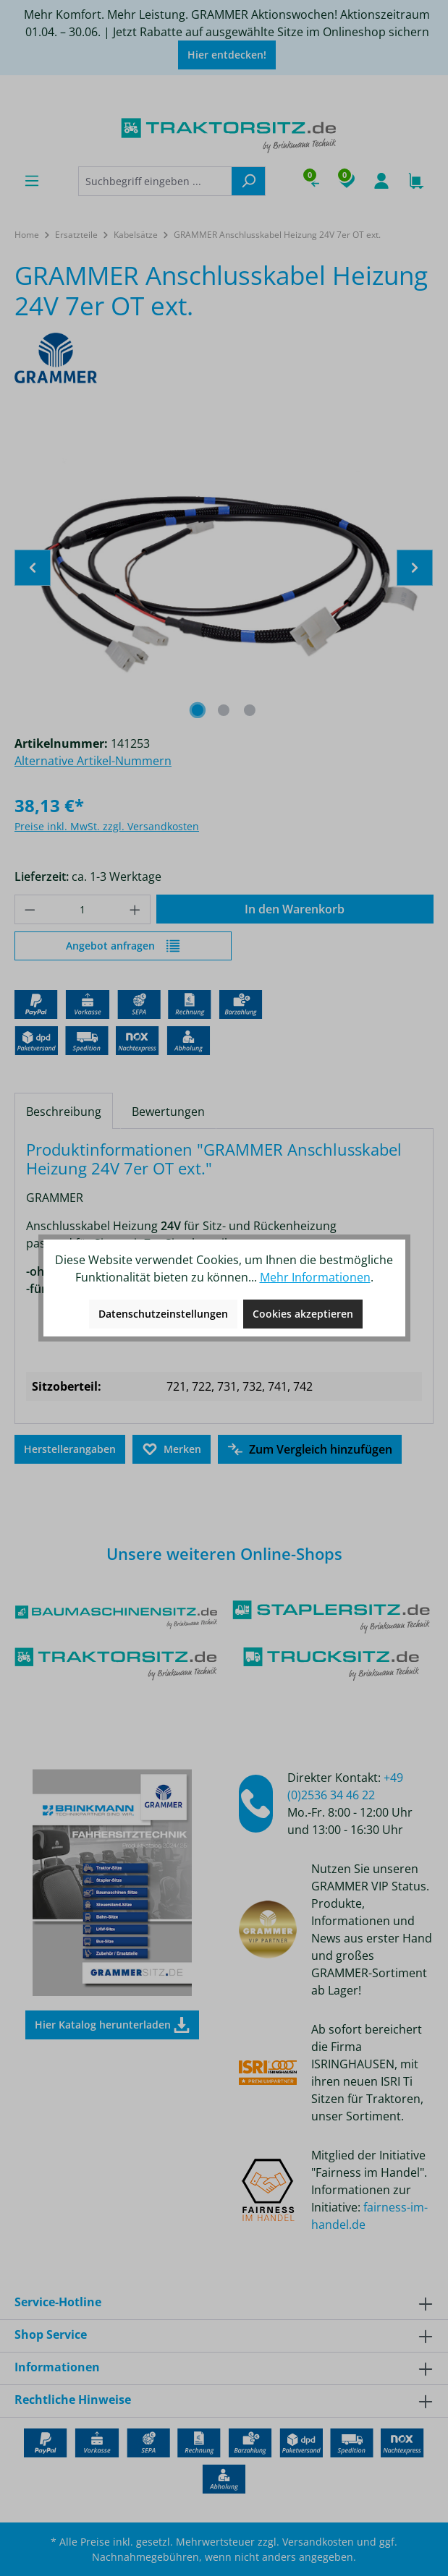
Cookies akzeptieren (303, 1314)
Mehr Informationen (315, 1277)
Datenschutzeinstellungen (163, 1314)
